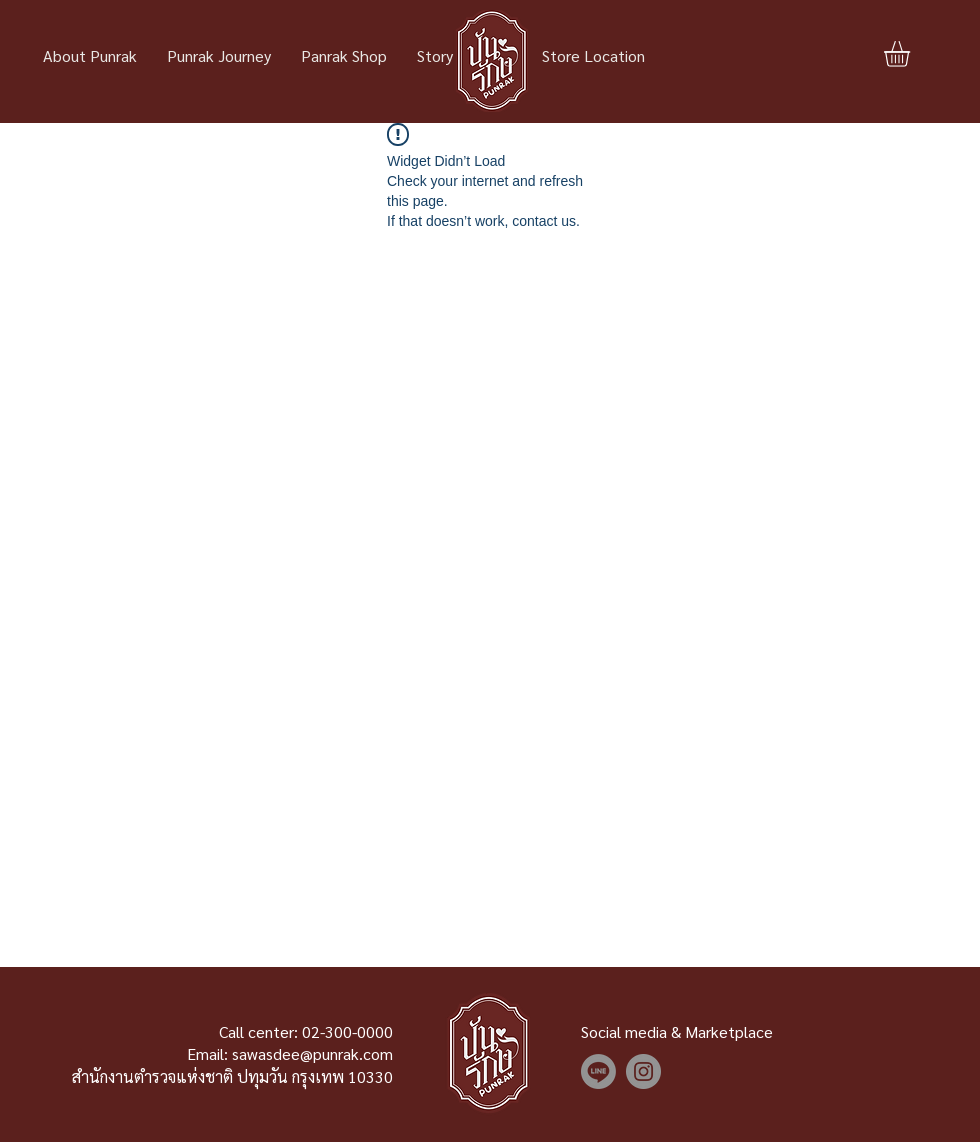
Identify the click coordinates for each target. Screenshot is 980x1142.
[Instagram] (643, 1071)
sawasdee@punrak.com (312, 1053)
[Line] (598, 1071)
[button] (912, 54)
